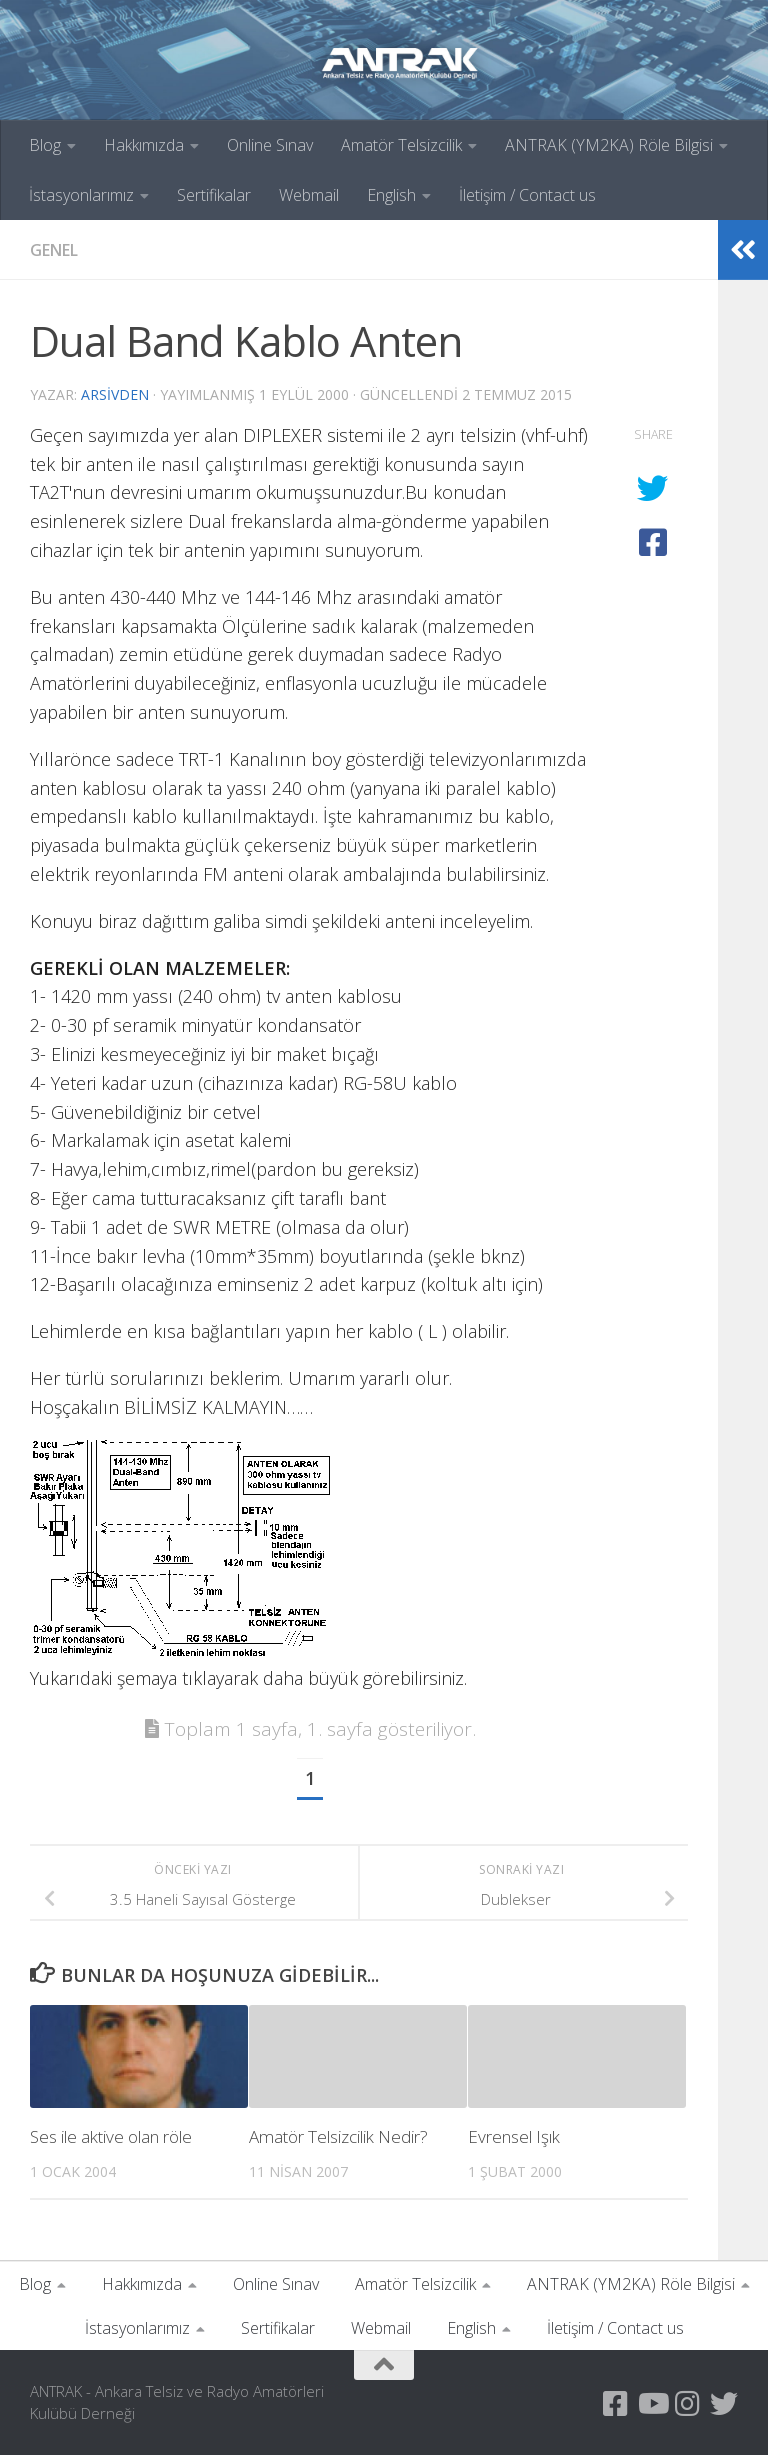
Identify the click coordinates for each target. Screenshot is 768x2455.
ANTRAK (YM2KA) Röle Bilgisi (609, 145)
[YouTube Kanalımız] (652, 2404)
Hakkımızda (144, 145)
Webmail (309, 195)
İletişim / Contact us (527, 195)
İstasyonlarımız (81, 195)
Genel (54, 250)
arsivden (115, 394)
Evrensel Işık (514, 2136)
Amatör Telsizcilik (401, 145)
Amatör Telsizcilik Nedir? (338, 2136)
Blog (45, 145)
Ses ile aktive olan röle (111, 2136)
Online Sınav (270, 145)
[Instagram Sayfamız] (688, 2404)
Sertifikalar (214, 195)
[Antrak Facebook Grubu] (616, 2404)
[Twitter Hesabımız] (724, 2404)
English (391, 195)
